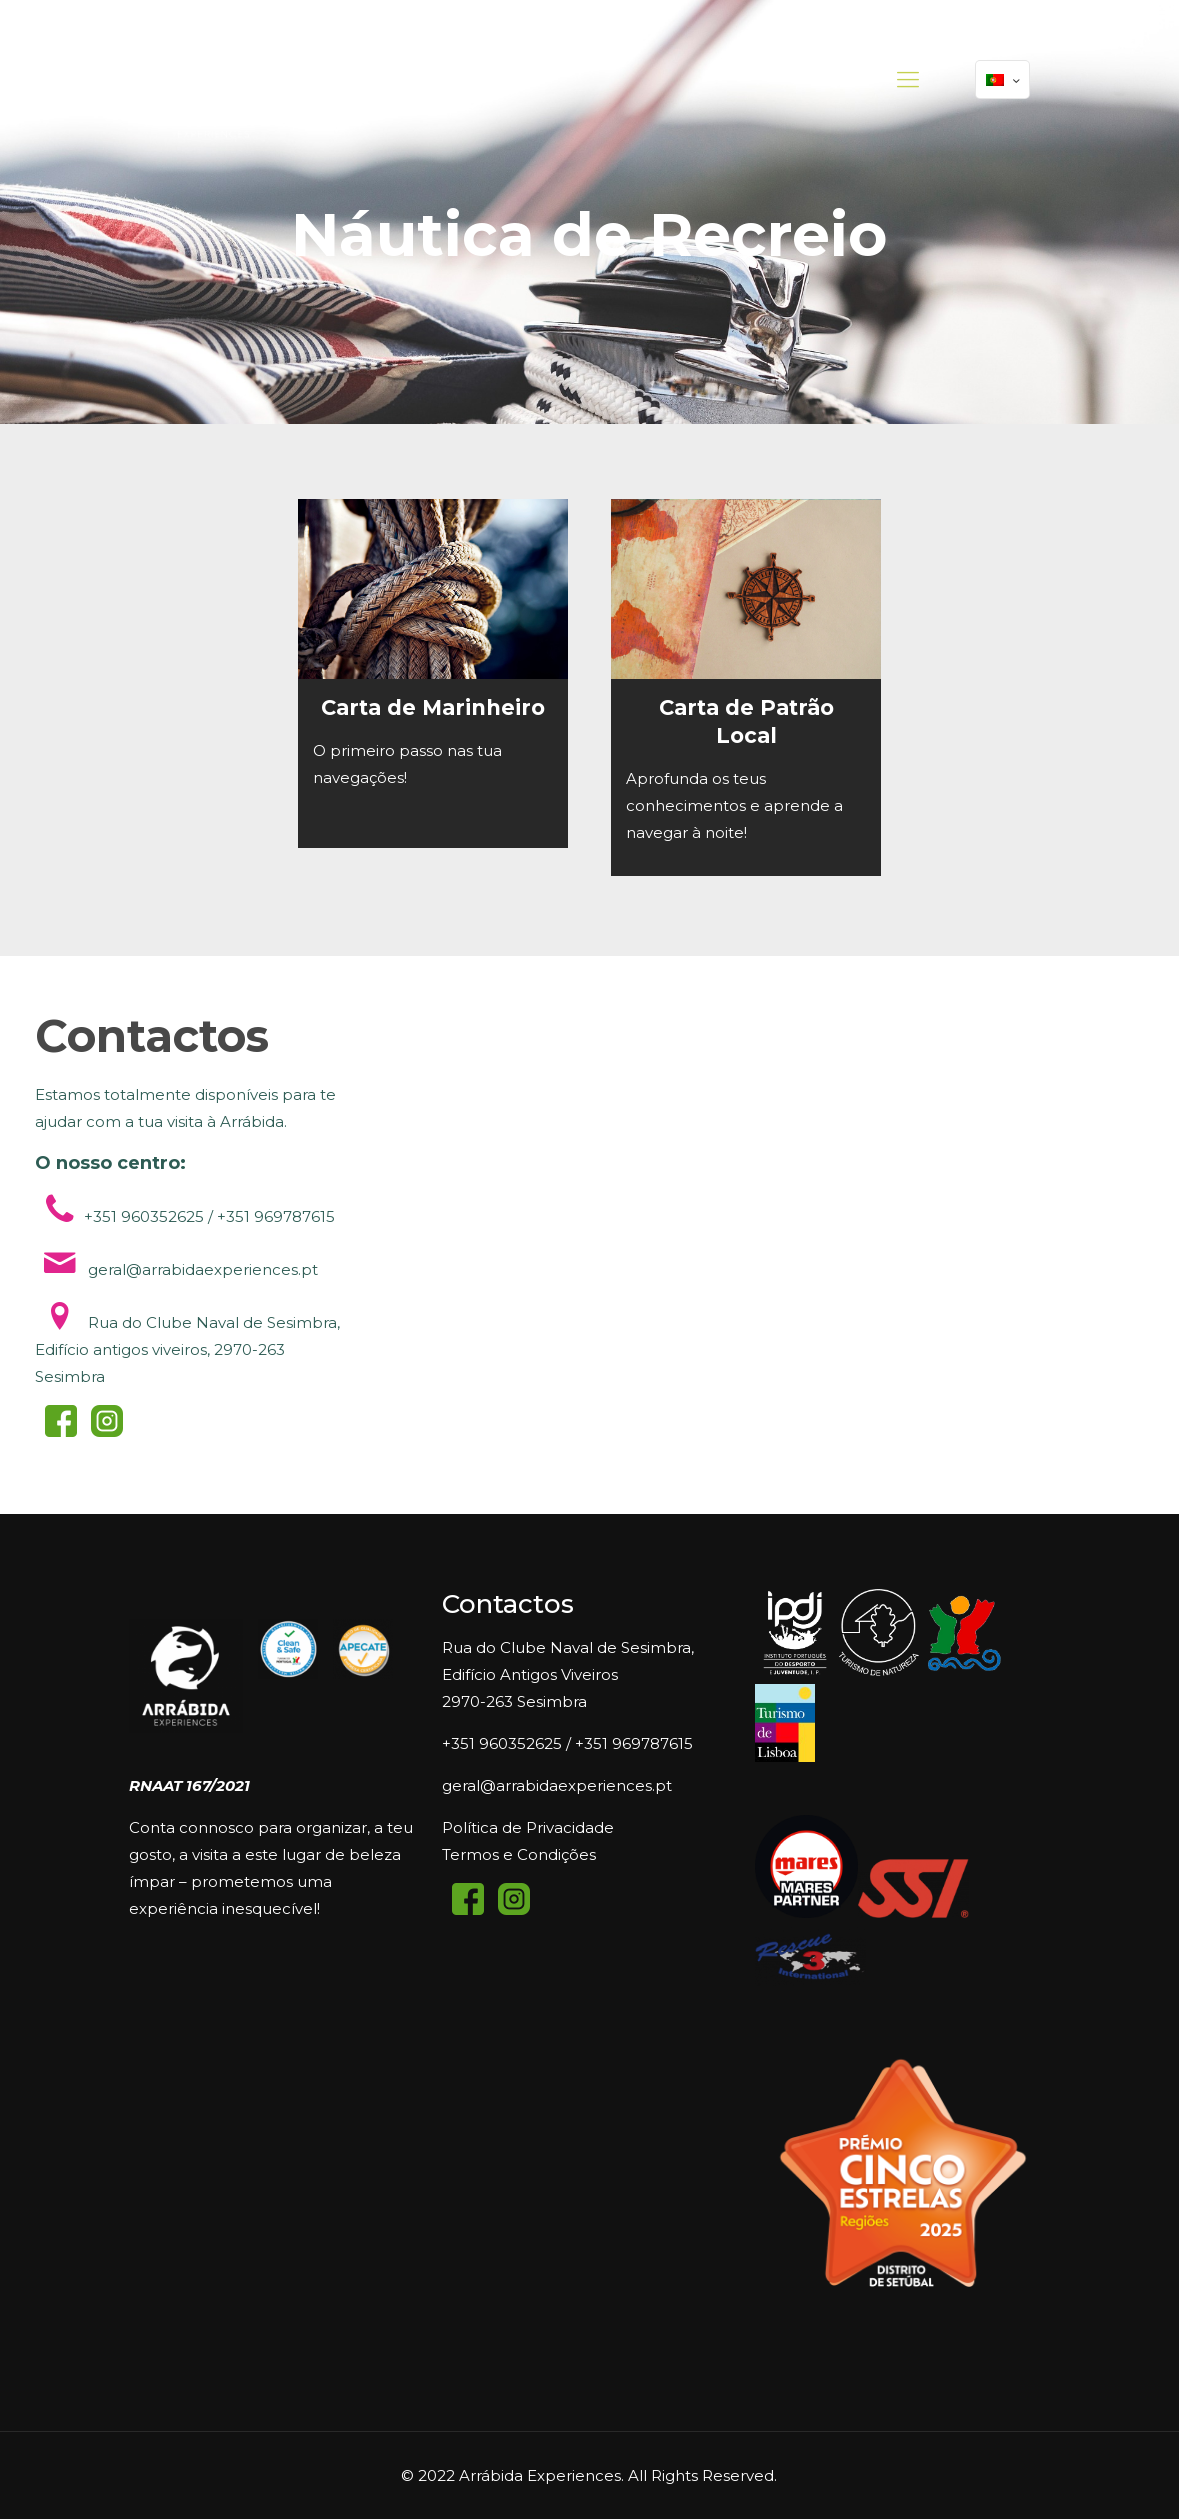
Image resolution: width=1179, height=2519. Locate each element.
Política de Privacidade (528, 1827)
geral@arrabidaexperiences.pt (557, 1785)
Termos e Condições (519, 1854)
